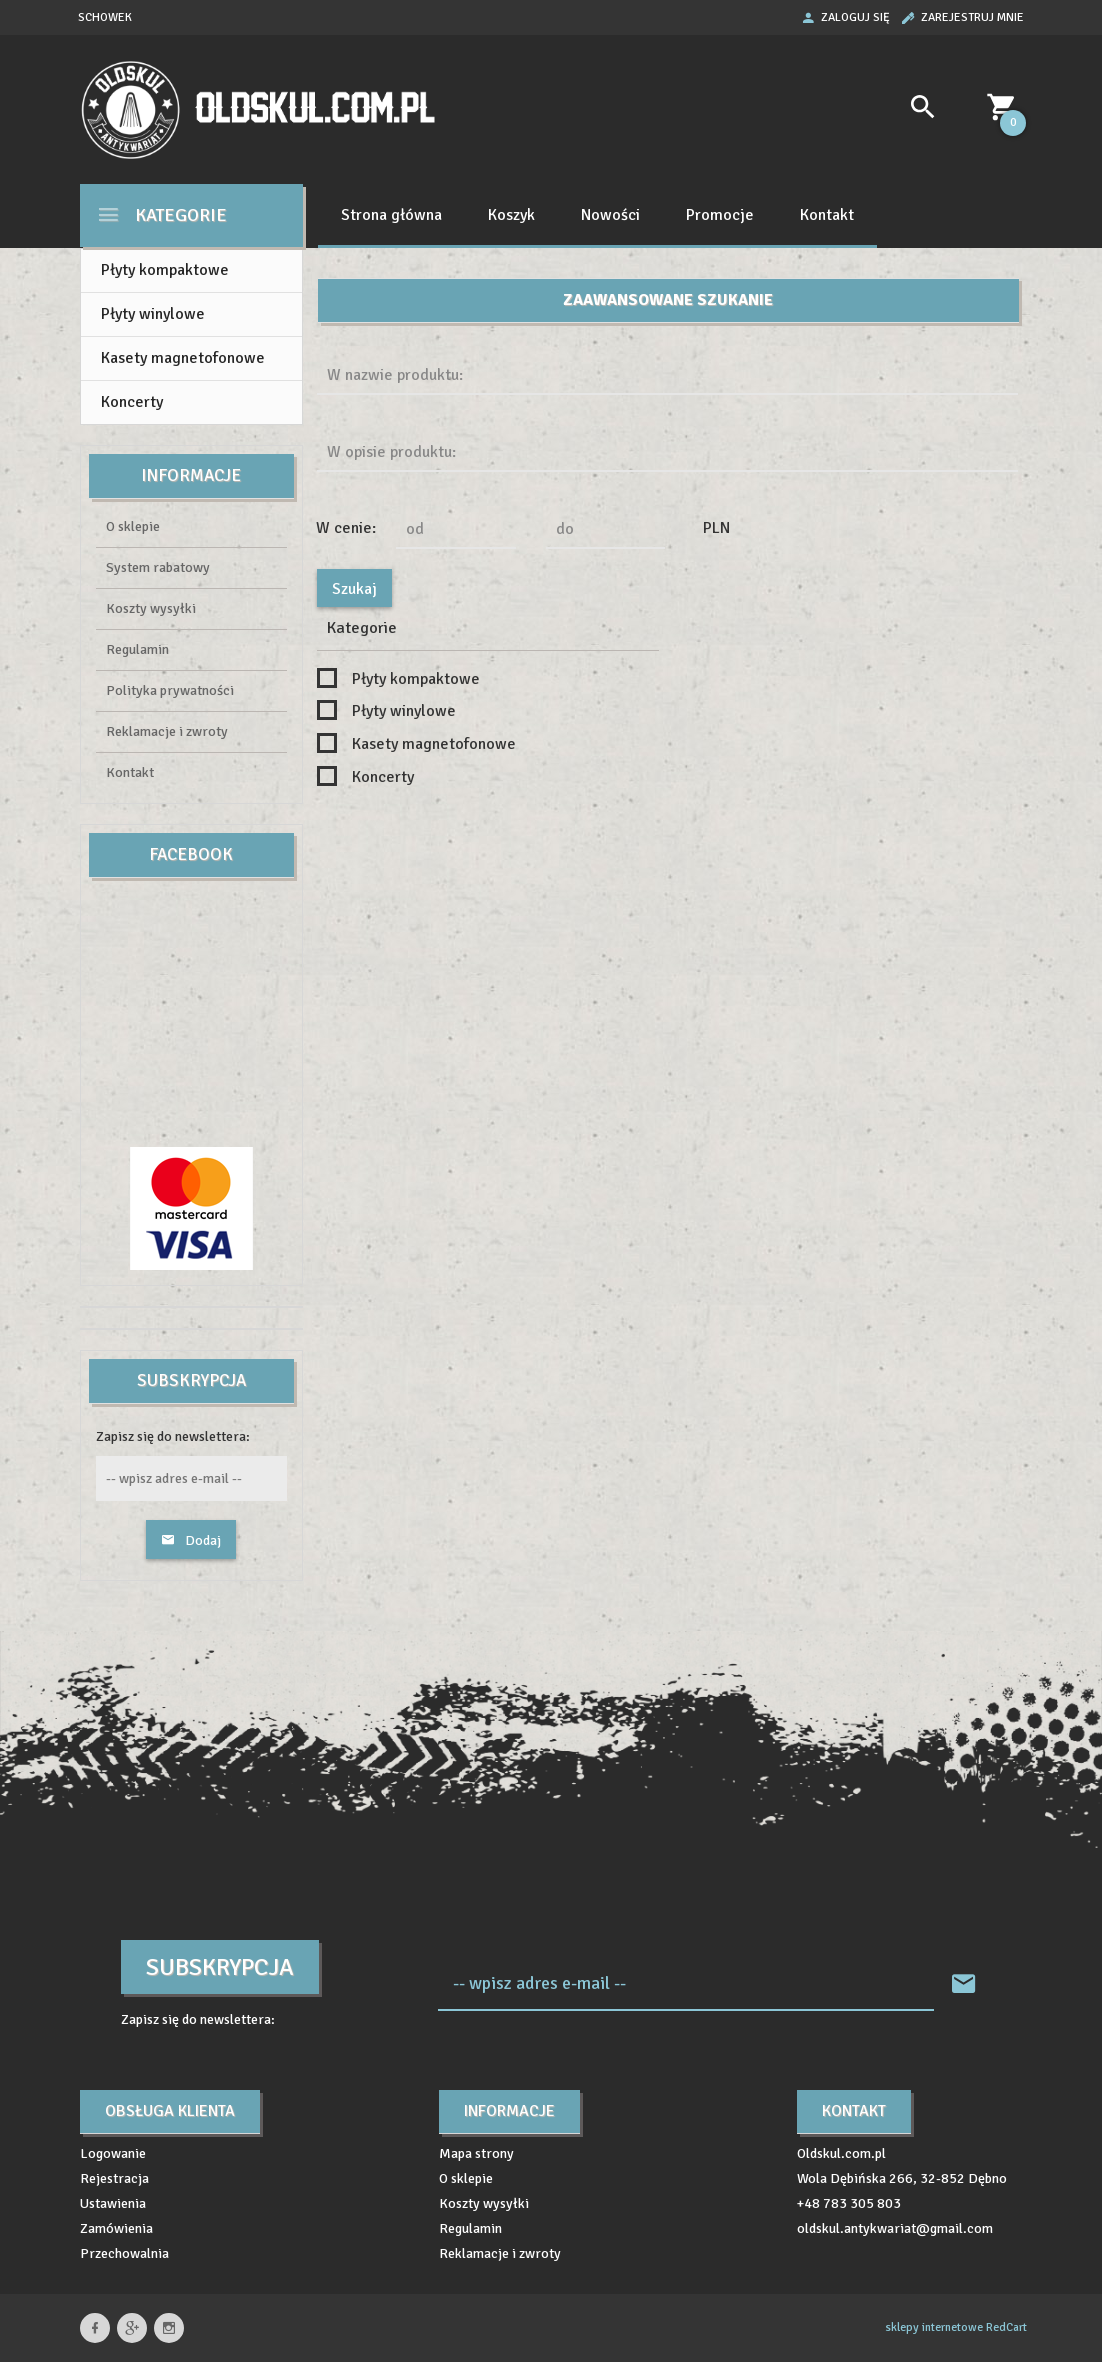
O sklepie (133, 526)
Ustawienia (113, 2203)
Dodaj (191, 1540)
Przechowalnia (124, 2253)
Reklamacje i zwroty (167, 731)
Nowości (610, 215)
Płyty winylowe (153, 314)
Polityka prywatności (170, 690)
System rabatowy (158, 567)
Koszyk (511, 215)
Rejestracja (114, 2178)
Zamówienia (116, 2228)
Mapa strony (476, 2153)
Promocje (720, 215)
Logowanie (113, 2153)
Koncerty (132, 402)
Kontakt (827, 215)
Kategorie (161, 214)
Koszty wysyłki (151, 608)
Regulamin (137, 649)
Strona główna (391, 215)
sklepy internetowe (934, 2327)
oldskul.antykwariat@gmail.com (895, 2228)
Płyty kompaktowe (165, 270)
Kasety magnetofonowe (183, 358)
